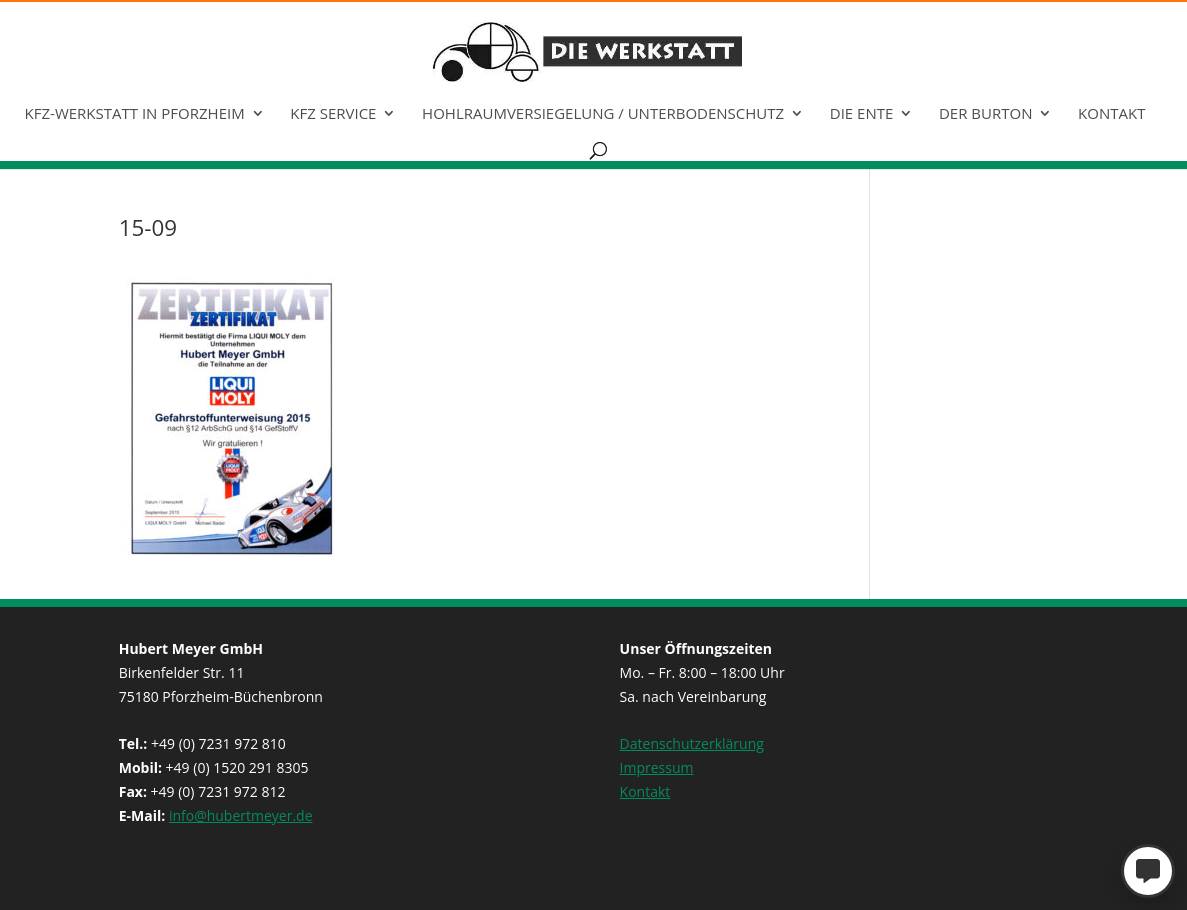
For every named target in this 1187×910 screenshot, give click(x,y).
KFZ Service (333, 114)
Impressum (657, 767)
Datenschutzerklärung (692, 743)
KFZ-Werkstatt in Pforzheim (135, 114)
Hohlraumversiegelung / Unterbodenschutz (603, 114)
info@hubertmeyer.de (241, 815)
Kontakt (1111, 114)
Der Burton (985, 114)
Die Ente (862, 114)
